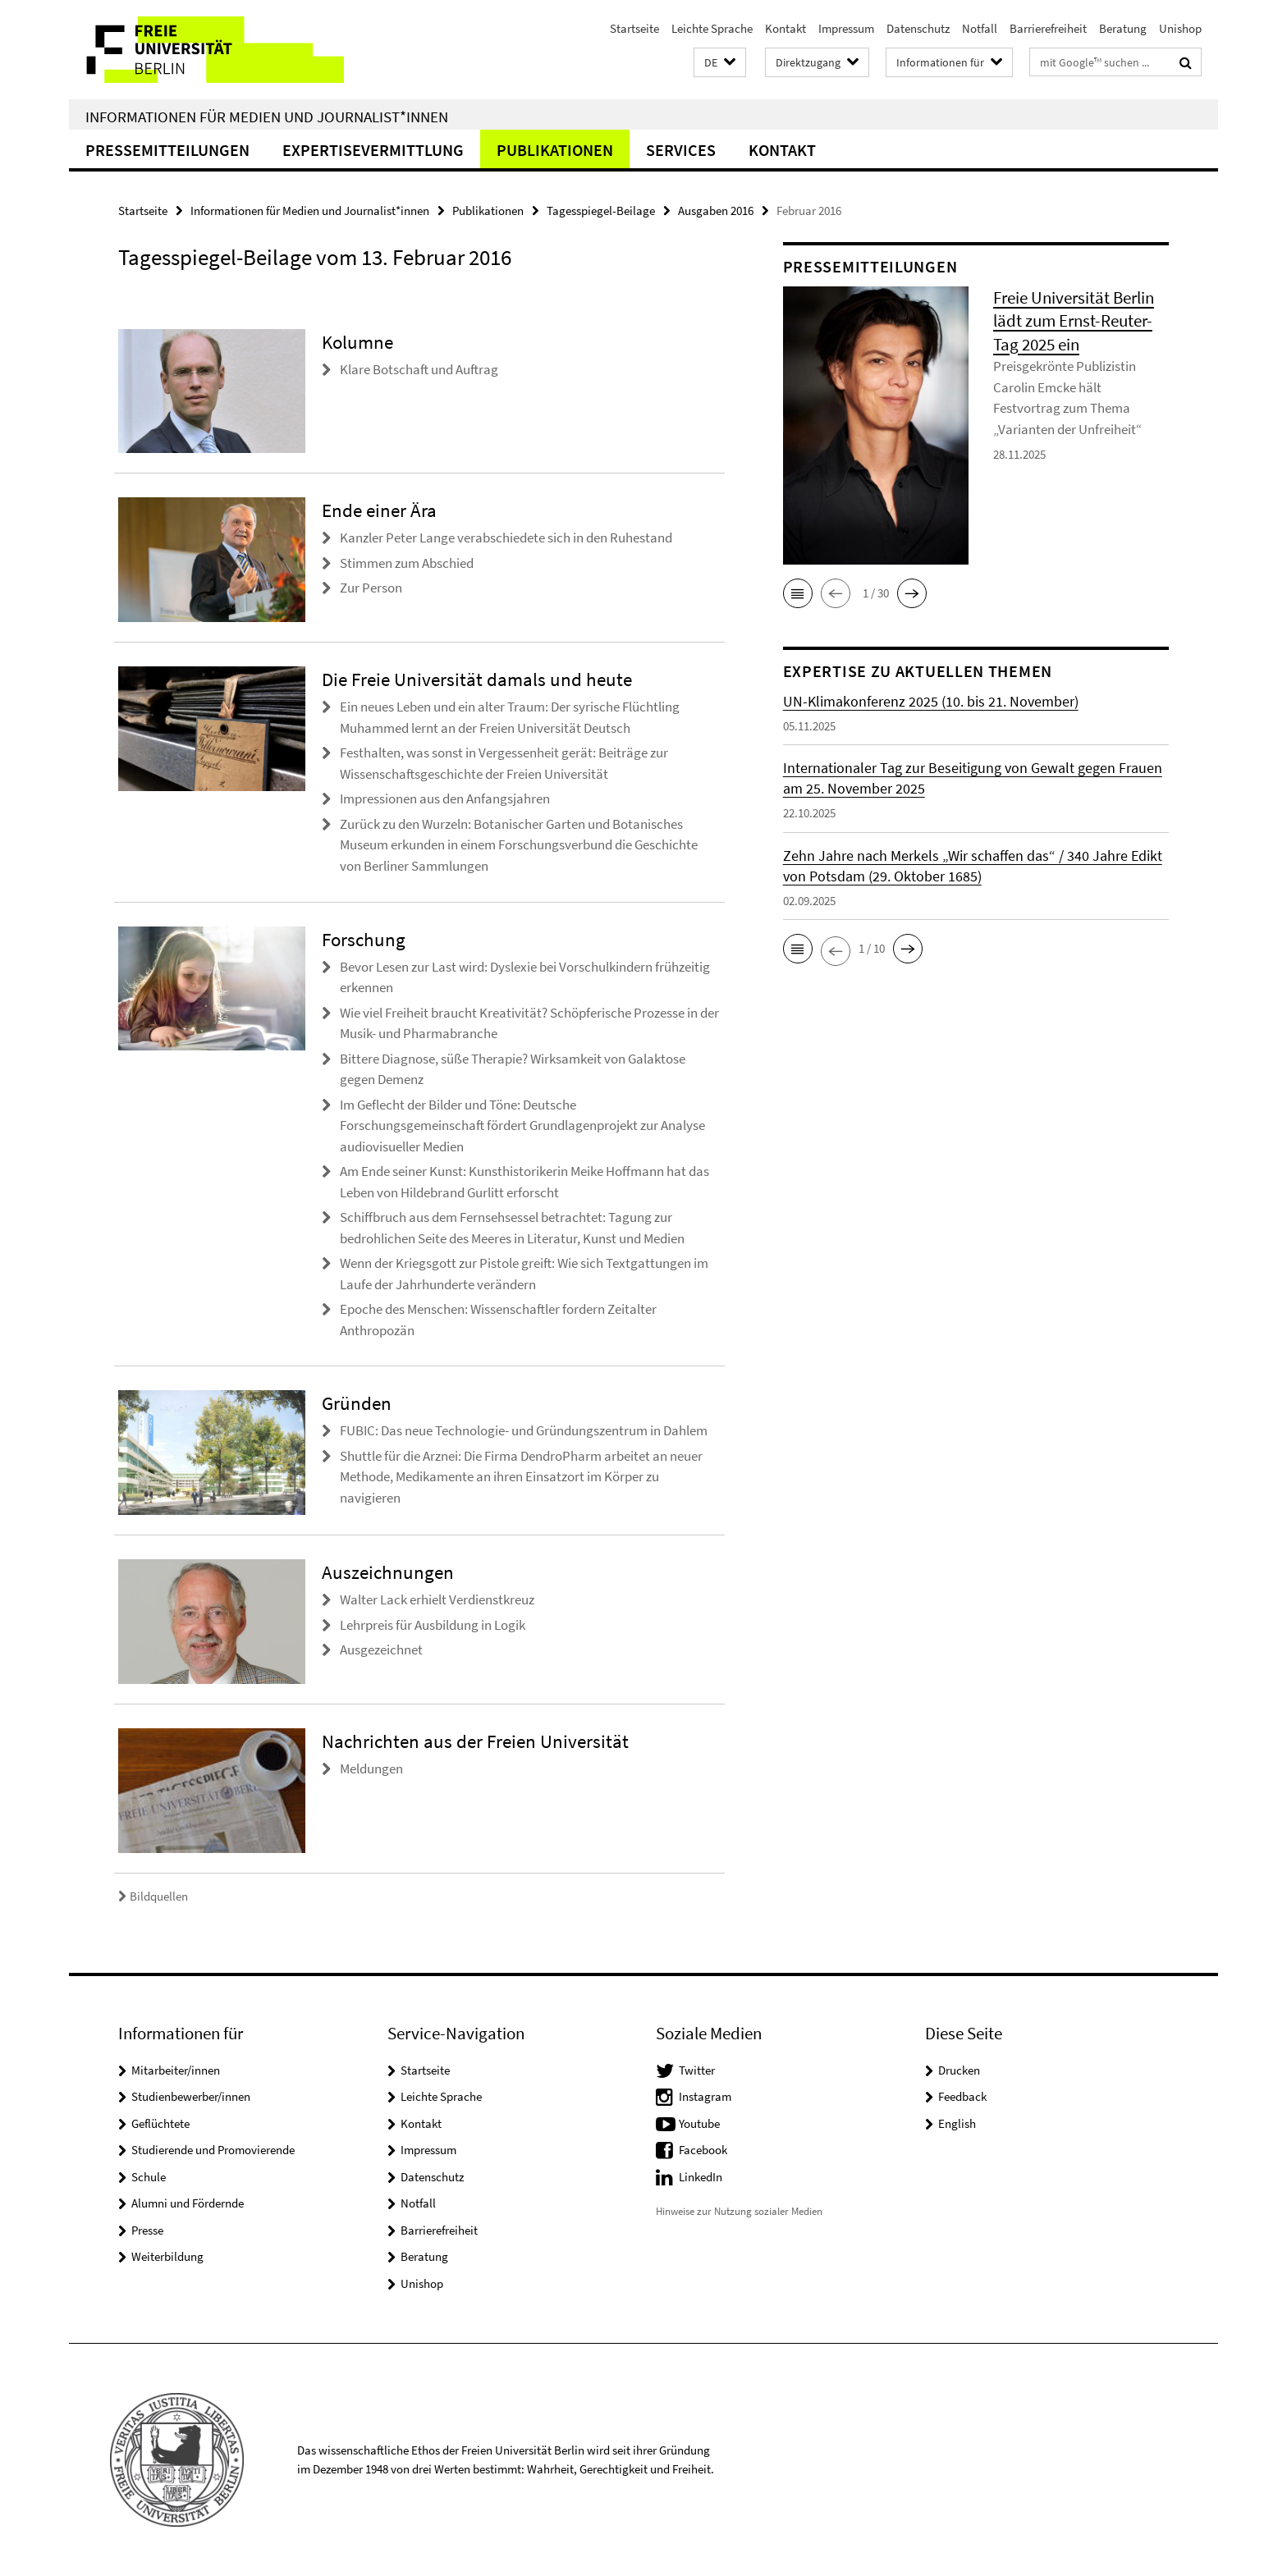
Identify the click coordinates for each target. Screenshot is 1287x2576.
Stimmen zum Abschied (407, 563)
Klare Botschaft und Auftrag (419, 369)
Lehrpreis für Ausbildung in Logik (432, 1625)
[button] (720, 63)
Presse (147, 2230)
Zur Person (371, 588)
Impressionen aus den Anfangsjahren (445, 798)
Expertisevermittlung (373, 150)
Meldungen (371, 1768)
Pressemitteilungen (167, 150)
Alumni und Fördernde (187, 2203)
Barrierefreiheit (1048, 28)
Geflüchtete (160, 2123)
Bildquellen (153, 1896)
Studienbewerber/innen (190, 2096)
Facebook (703, 2149)
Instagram (705, 2096)
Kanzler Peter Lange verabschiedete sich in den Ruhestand (506, 537)
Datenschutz (918, 28)
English (957, 2123)
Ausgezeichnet (381, 1649)
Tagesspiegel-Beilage (601, 210)
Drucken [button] (959, 2070)
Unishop (1180, 28)
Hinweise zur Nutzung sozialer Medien (739, 2211)
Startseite (634, 28)
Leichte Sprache (712, 28)
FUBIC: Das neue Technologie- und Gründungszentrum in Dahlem (524, 1430)
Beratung (1123, 28)
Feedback (962, 2096)
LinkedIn (700, 2177)
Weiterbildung (167, 2256)
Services (681, 150)
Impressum (846, 28)
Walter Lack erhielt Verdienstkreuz (437, 1599)
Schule (148, 2177)
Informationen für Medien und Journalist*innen (266, 116)
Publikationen (555, 150)
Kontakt (785, 28)
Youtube (699, 2123)
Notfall (979, 28)
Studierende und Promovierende (213, 2149)
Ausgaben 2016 (715, 210)
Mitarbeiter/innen (175, 2070)
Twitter (697, 2070)
